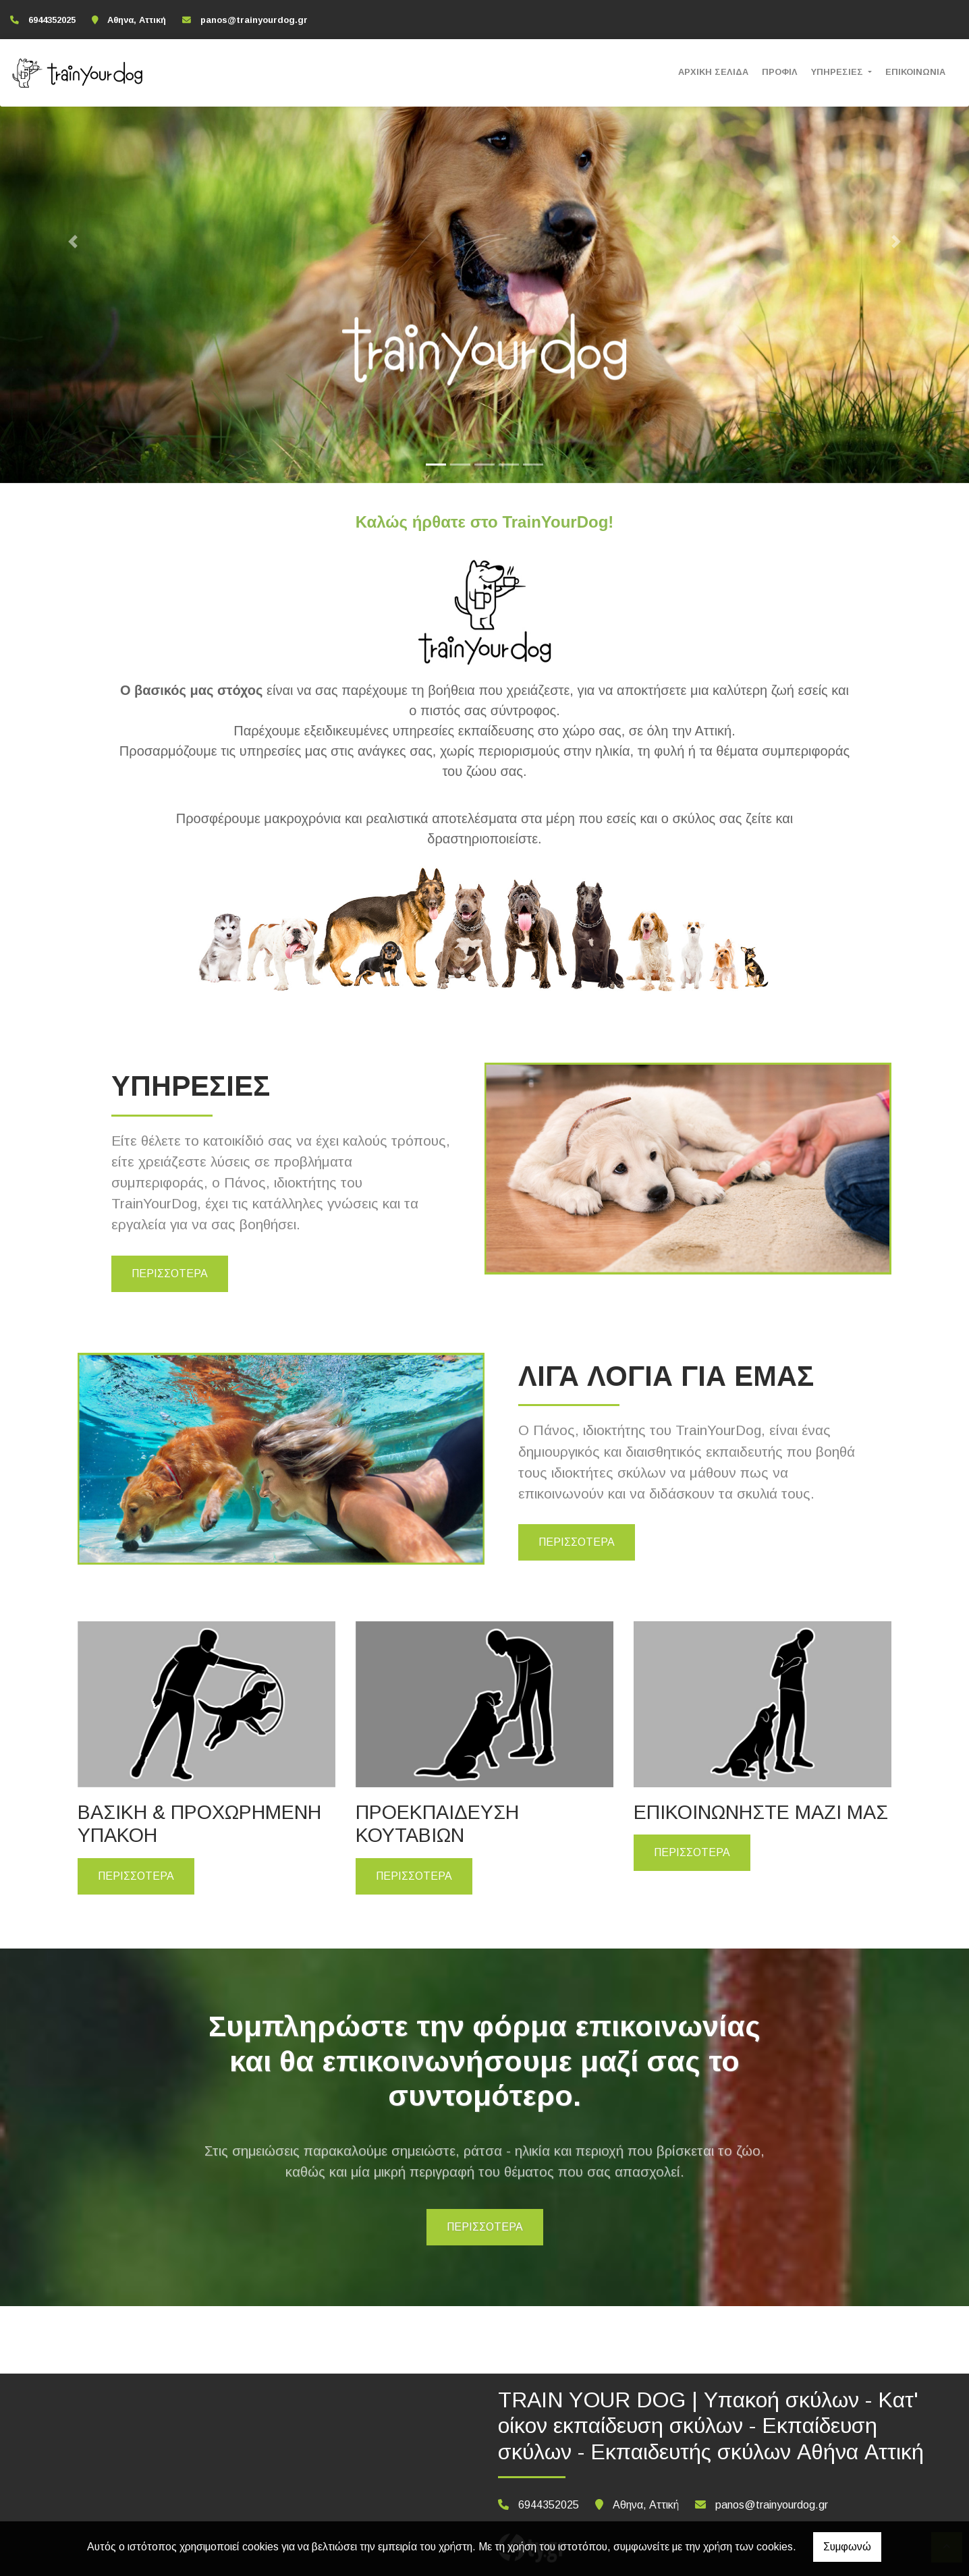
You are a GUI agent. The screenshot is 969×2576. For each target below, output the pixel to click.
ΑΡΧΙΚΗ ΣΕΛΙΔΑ (713, 72)
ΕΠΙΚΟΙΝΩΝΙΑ (915, 72)
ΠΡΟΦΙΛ (780, 72)
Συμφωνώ (847, 2546)
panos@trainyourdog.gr (254, 20)
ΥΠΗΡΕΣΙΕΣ (838, 72)
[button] (72, 241)
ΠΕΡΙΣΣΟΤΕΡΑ (170, 1273)
